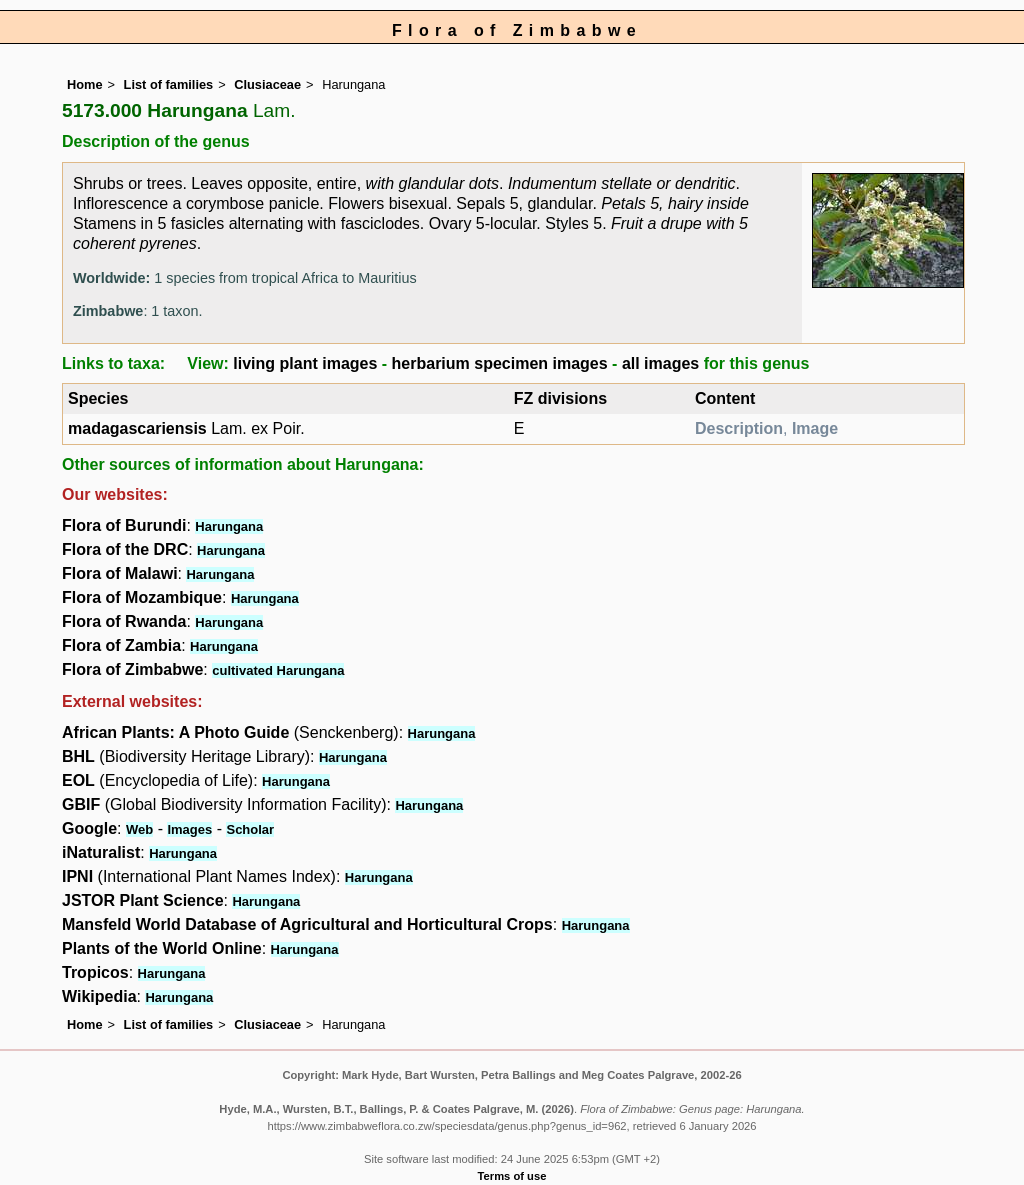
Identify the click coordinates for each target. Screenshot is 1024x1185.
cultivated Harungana (278, 670)
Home (85, 84)
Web (139, 829)
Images (189, 829)
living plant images (305, 363)
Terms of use (512, 1176)
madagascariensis (137, 428)
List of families (169, 84)
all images (660, 363)
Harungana (229, 526)
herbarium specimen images (500, 363)
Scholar (250, 829)
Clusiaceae (267, 84)
